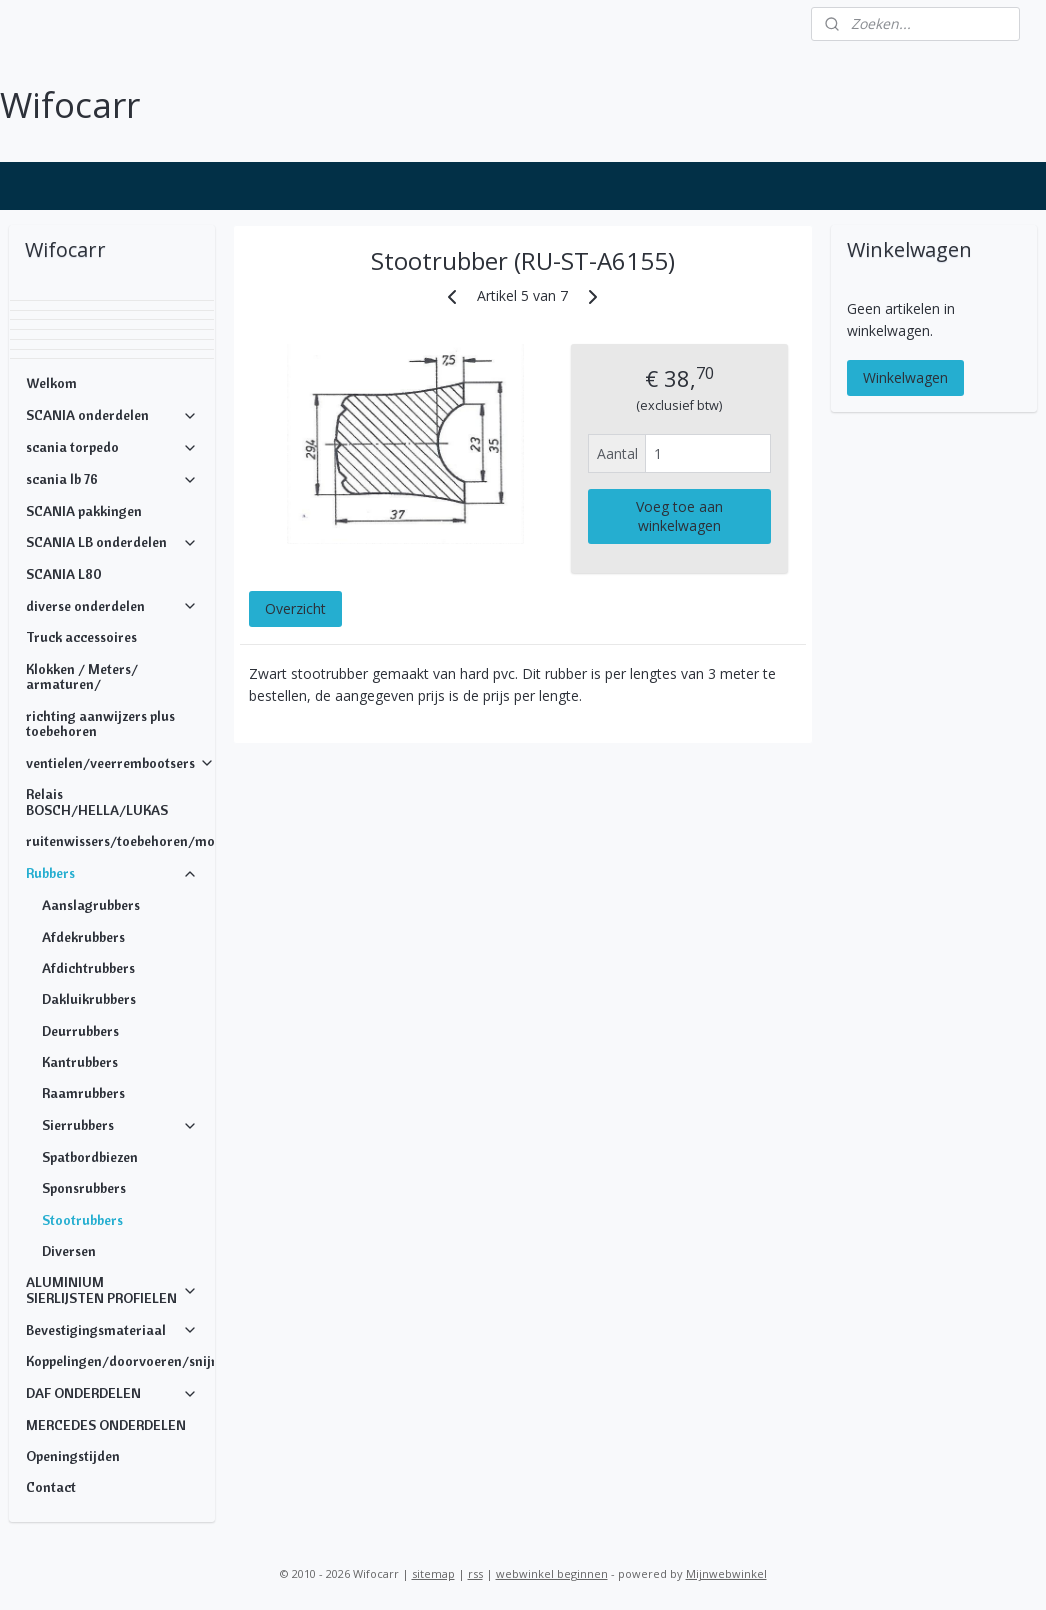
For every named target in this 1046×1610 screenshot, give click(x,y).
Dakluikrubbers (89, 999)
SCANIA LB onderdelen (112, 542)
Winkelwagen (905, 377)
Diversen (69, 1251)
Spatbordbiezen (90, 1157)
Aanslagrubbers (91, 905)
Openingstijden (73, 1456)
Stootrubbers (82, 1220)
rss (475, 1573)
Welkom (51, 383)
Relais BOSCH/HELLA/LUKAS (97, 801)
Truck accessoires (81, 637)
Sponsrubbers (84, 1188)
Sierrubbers (120, 1125)
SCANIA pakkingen (84, 511)
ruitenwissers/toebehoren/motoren (120, 841)
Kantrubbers (80, 1062)
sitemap (433, 1573)
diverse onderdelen (112, 606)
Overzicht (295, 608)
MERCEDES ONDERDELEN (106, 1425)
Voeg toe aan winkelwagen (679, 516)
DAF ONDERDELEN (112, 1393)
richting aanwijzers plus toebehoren (100, 723)
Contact (51, 1487)
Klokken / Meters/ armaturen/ (82, 676)
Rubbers (112, 873)
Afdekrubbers (83, 937)
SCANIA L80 (64, 574)
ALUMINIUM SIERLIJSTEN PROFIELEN (112, 1289)
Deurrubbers (80, 1031)
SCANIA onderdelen (112, 415)
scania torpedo (112, 447)
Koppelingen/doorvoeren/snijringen (120, 1361)
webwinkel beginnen (552, 1573)
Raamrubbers (83, 1093)
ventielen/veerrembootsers (120, 763)
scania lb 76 (112, 479)
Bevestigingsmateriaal (112, 1330)
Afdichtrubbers (88, 968)
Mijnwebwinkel (726, 1573)
